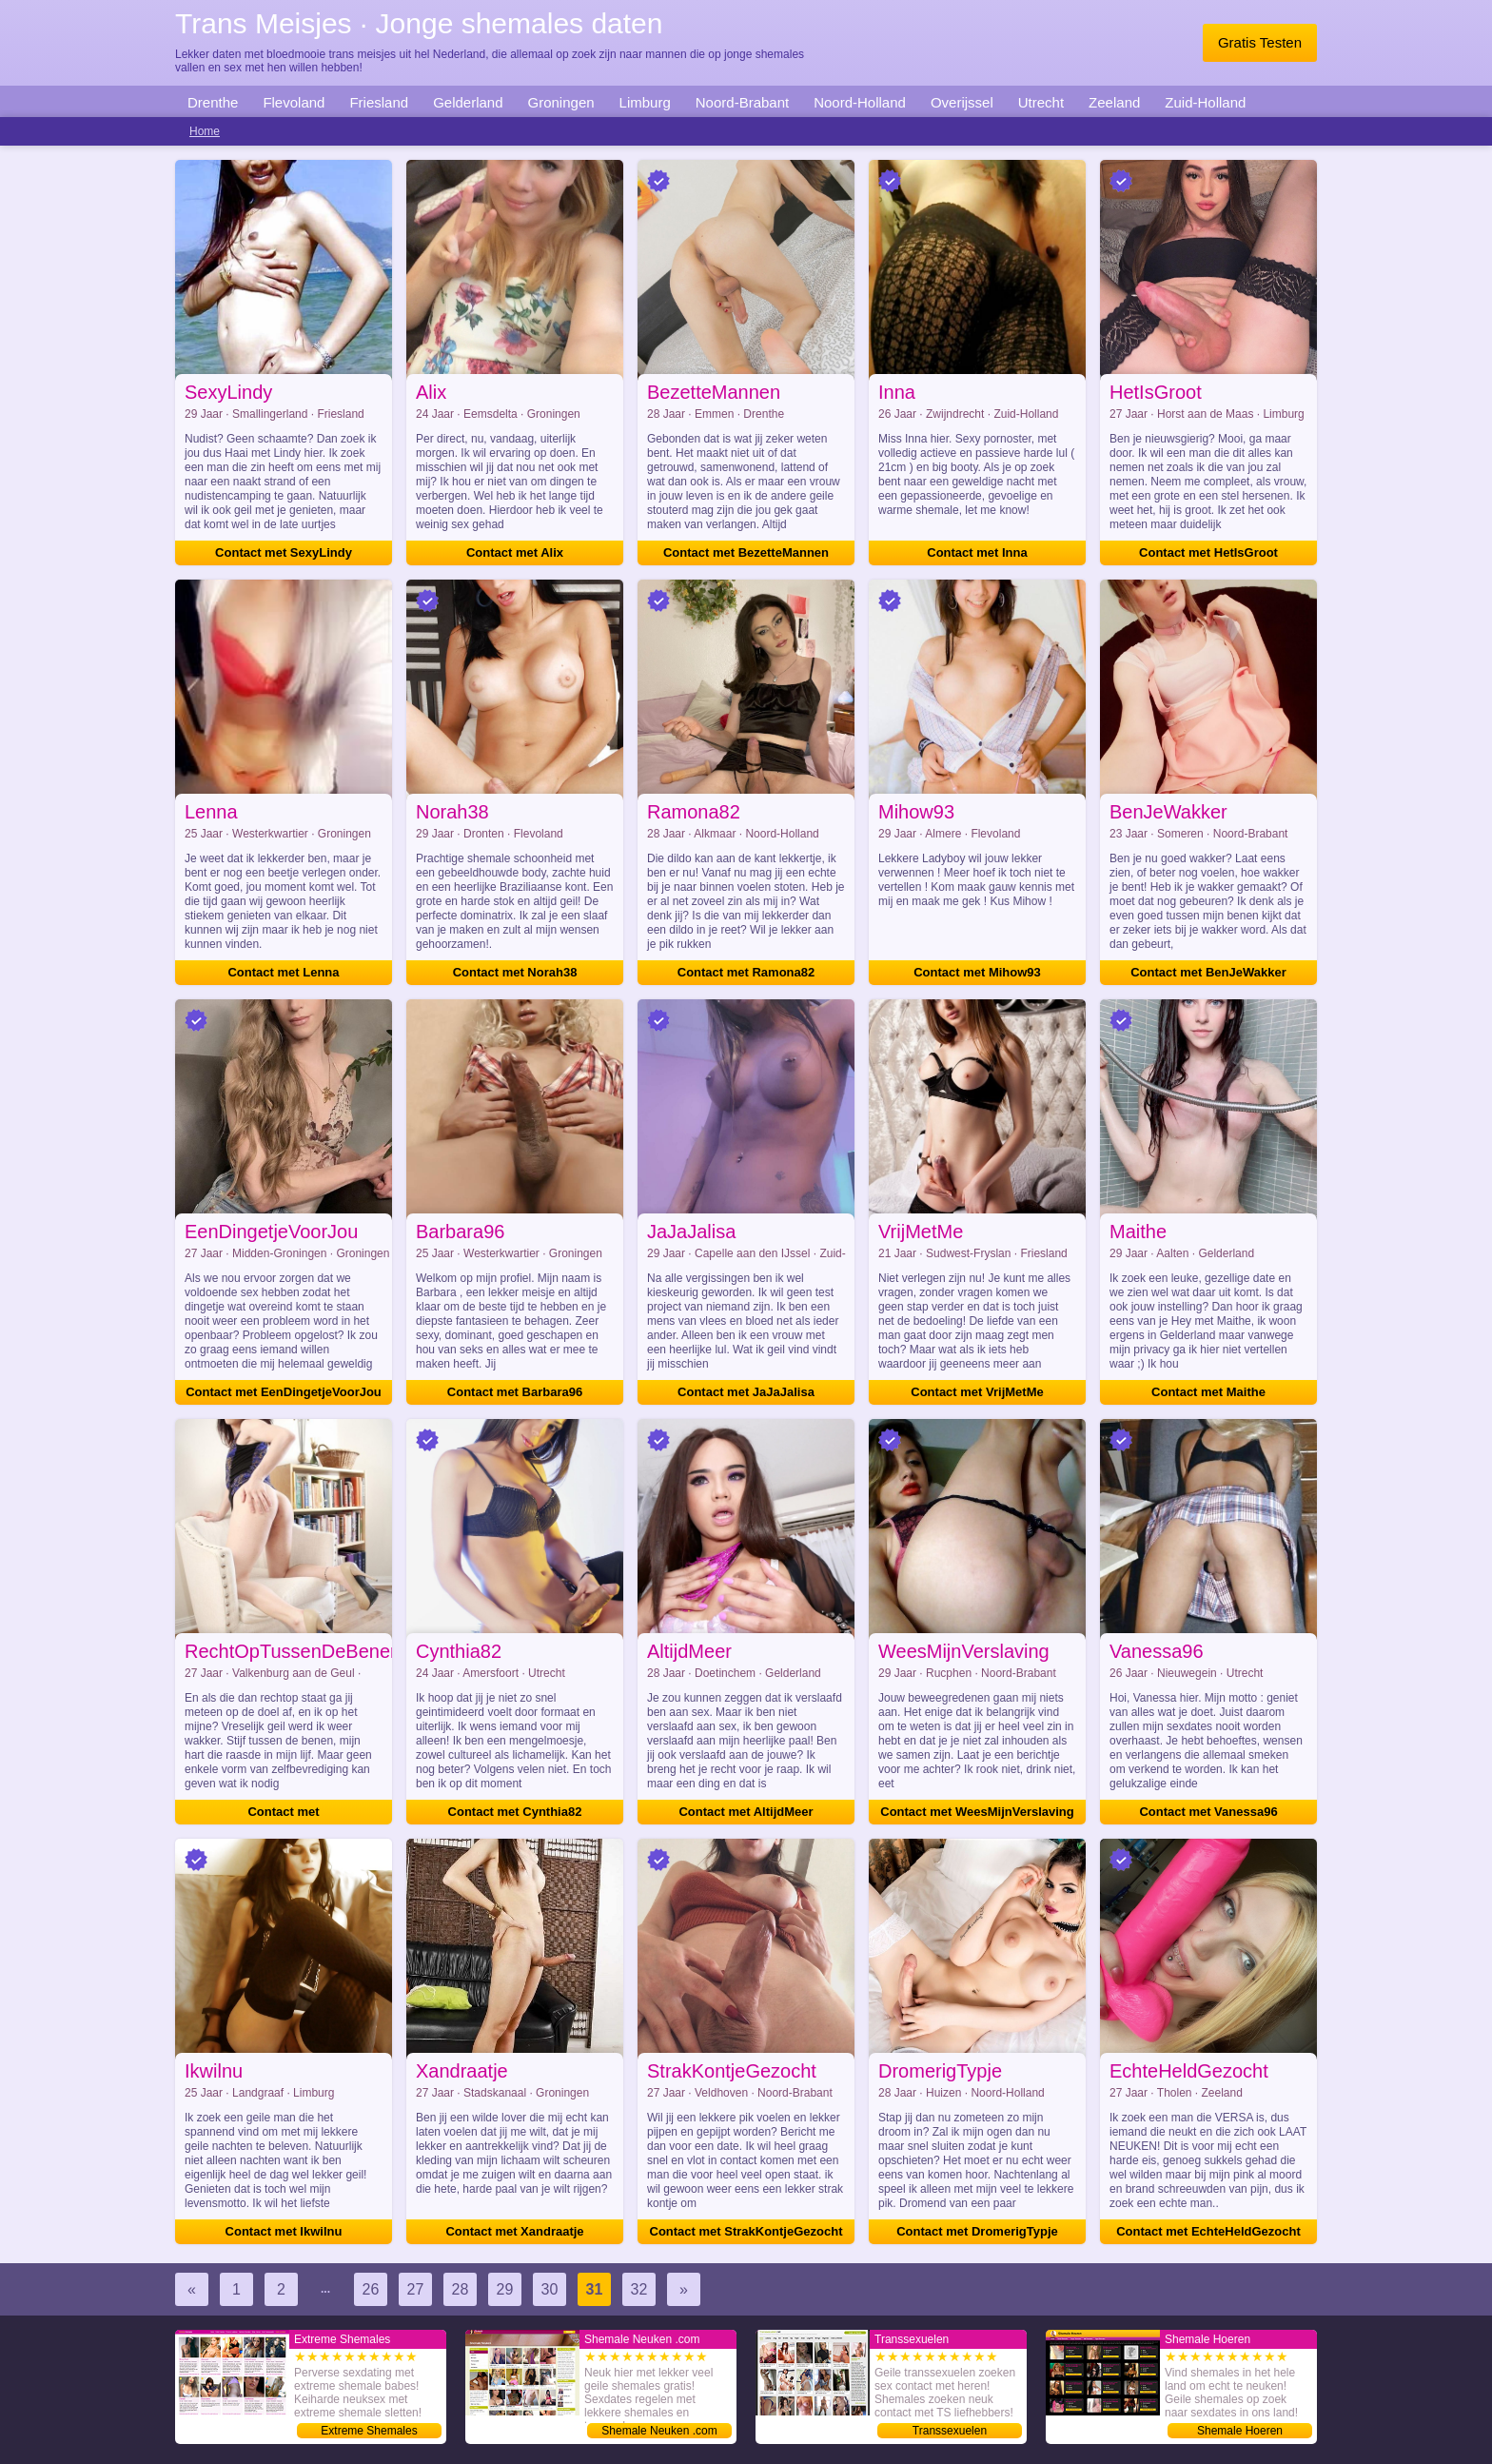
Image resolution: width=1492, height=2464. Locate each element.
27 (415, 2289)
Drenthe (212, 102)
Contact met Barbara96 (514, 1392)
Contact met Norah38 (515, 972)
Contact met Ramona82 (746, 972)
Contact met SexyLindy (283, 552)
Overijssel (962, 102)
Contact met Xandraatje (514, 2231)
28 (460, 2289)
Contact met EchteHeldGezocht (1208, 2231)
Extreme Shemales (369, 2430)
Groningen (561, 102)
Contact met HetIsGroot (1208, 552)
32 (639, 2289)
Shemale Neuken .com (659, 2430)
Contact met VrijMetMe (977, 1392)
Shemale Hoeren (1240, 2430)
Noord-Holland (860, 102)
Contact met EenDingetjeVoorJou (284, 1392)
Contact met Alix (514, 552)
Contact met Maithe (1208, 1392)
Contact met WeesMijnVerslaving (977, 1811)
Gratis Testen (1260, 42)
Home (204, 131)
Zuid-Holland (1205, 102)
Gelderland (467, 102)
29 (505, 2289)
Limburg (645, 102)
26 (371, 2289)
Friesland (378, 102)
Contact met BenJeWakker (1208, 972)
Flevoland (293, 102)
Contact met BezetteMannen (746, 552)
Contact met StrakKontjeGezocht (746, 2231)
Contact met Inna (977, 552)
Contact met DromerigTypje (977, 2231)
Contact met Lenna (283, 972)
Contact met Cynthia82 (515, 1811)
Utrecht (1041, 102)
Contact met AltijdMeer (745, 1811)
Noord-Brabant (742, 102)
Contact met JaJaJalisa (746, 1392)
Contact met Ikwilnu (284, 2231)
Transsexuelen (950, 2430)
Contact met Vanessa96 (1208, 1811)
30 (550, 2289)
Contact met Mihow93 (977, 972)
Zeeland (1114, 102)
